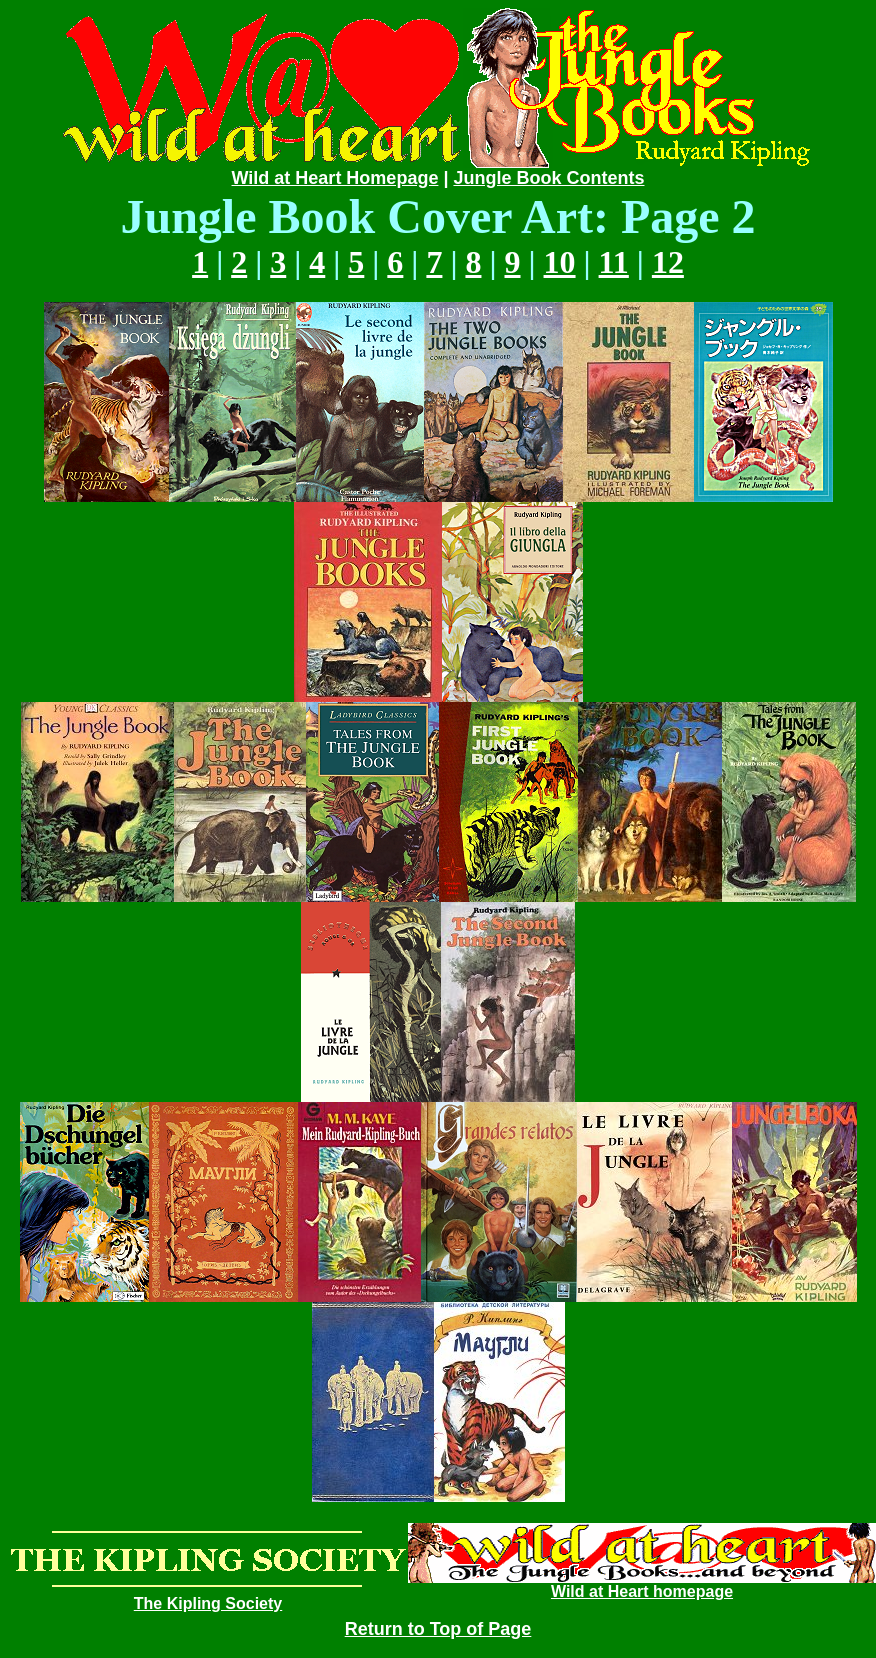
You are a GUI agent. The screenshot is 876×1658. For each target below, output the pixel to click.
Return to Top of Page (438, 1629)
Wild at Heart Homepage (335, 178)
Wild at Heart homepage (642, 1591)
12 (668, 262)
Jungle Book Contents (548, 178)
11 (614, 262)
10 (560, 262)
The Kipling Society (208, 1603)
